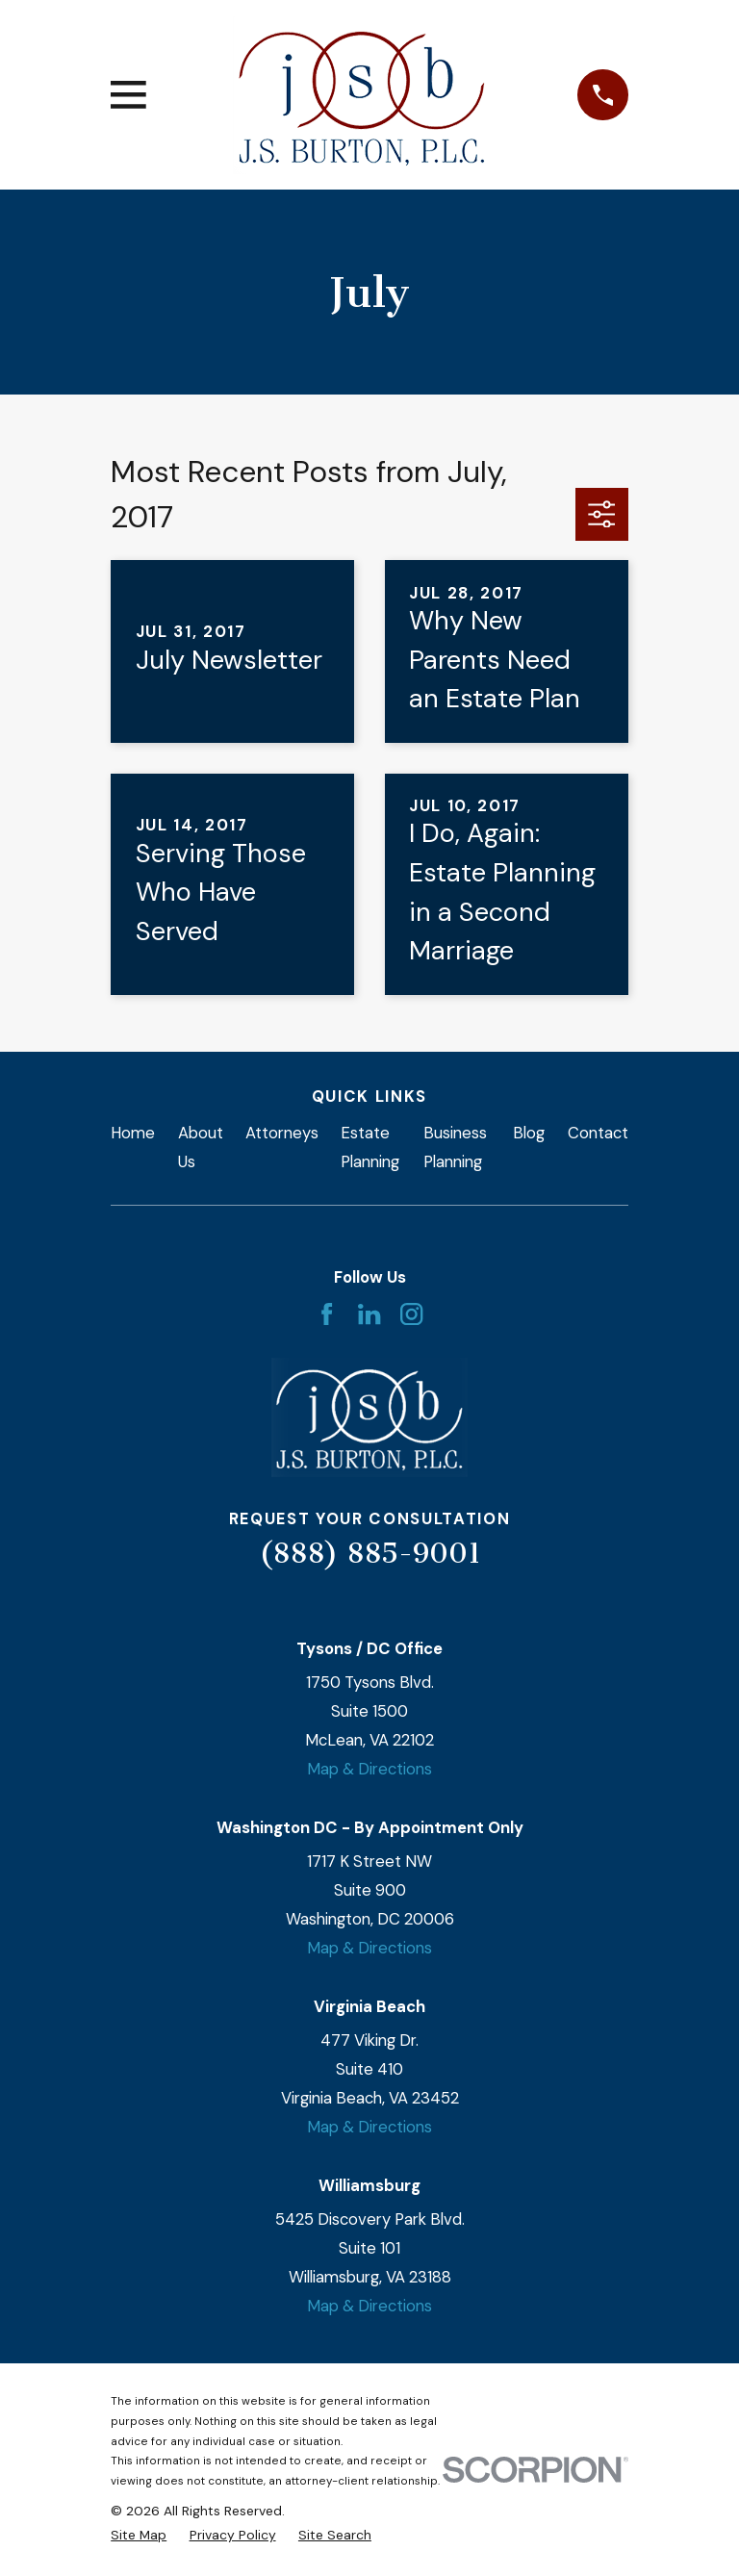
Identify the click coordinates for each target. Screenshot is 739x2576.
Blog (529, 1132)
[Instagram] (411, 1314)
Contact (598, 1132)
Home (133, 1132)
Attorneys (282, 1132)
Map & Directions (369, 1768)
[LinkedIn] (369, 1314)
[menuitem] (138, 2535)
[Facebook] (327, 1314)
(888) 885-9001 (370, 1553)
